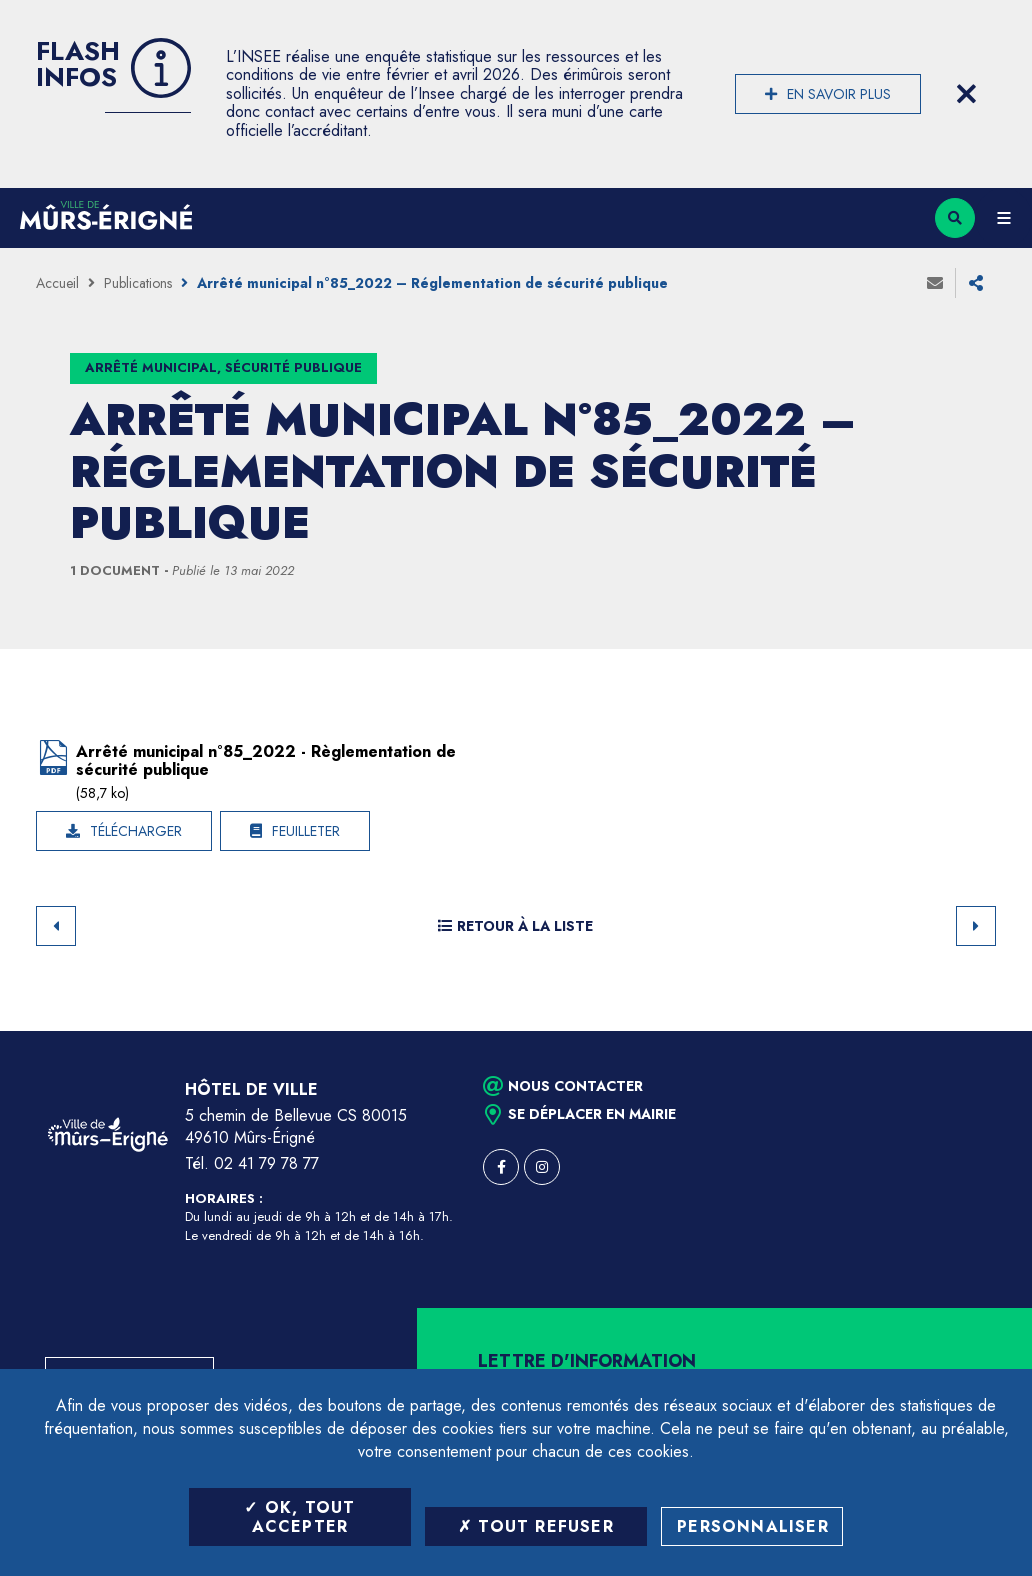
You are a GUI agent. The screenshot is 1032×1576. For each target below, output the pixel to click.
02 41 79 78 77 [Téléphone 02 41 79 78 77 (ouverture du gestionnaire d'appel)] (266, 1163)
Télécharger (136, 831)
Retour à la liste (515, 926)
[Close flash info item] (966, 94)
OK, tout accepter (299, 1517)
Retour (56, 926)
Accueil (57, 283)
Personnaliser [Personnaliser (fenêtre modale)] (753, 1526)
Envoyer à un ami (935, 283)
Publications (138, 283)
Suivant (976, 926)
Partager (976, 283)
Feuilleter (306, 831)
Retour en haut (982, 1031)
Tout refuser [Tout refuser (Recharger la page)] (536, 1526)
